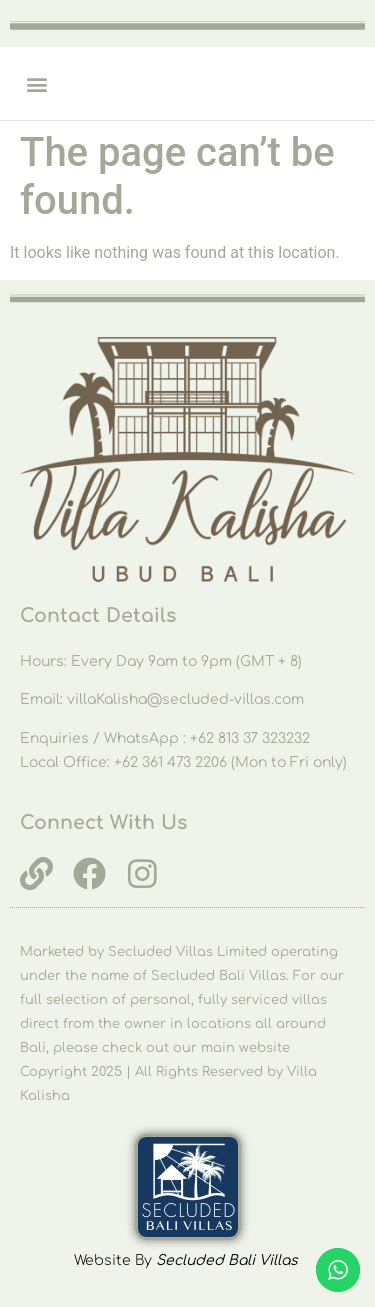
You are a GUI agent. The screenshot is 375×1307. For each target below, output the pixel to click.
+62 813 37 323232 (250, 738)
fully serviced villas (262, 1000)
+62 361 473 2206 (172, 762)
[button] (36, 83)
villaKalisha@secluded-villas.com (185, 699)
